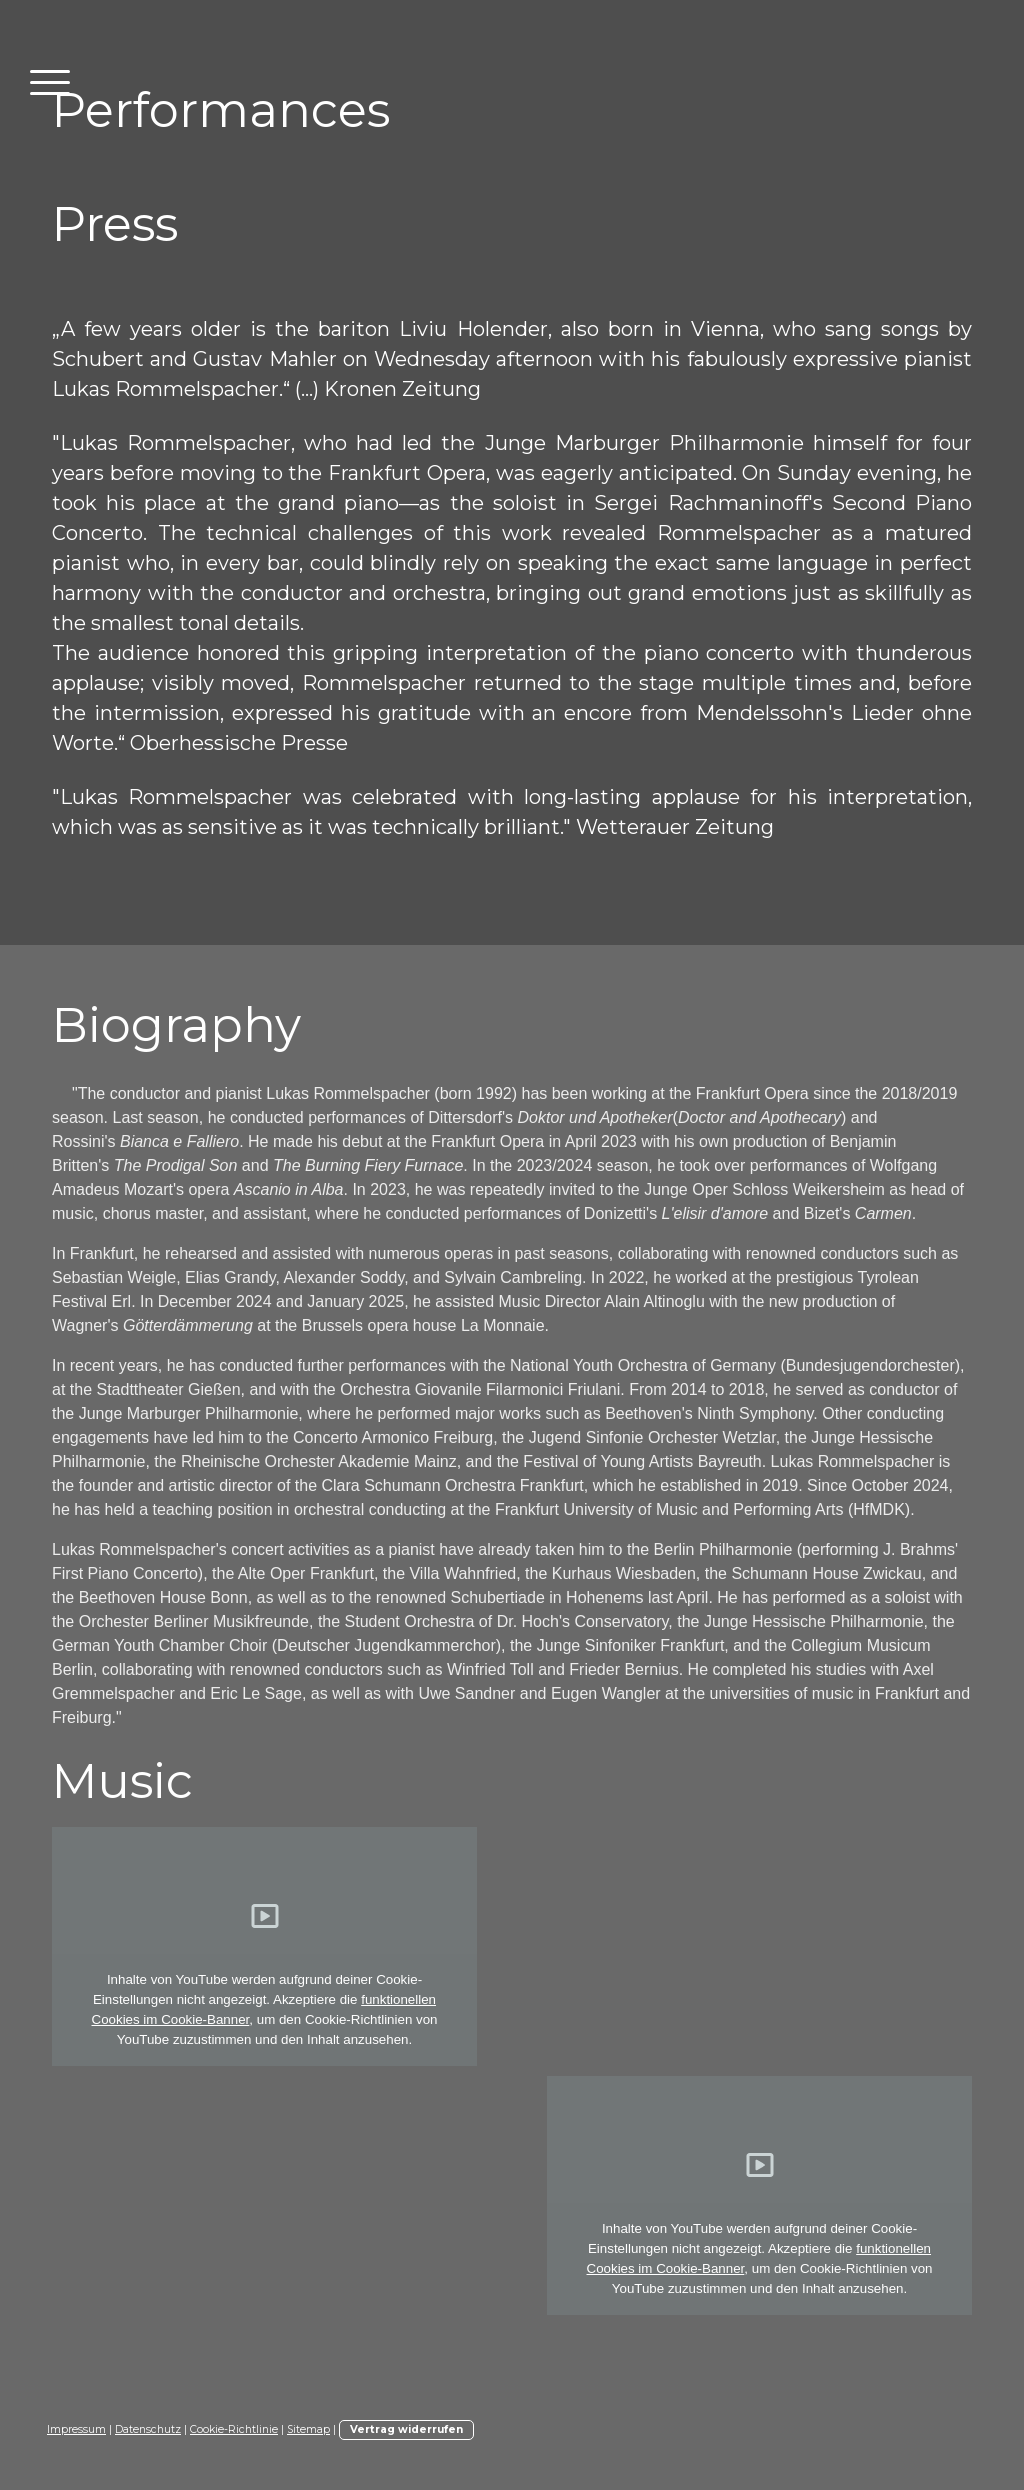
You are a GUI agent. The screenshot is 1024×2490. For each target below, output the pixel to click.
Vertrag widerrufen (406, 2429)
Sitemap (308, 2429)
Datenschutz (148, 2429)
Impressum (76, 2429)
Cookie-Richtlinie (234, 2429)
